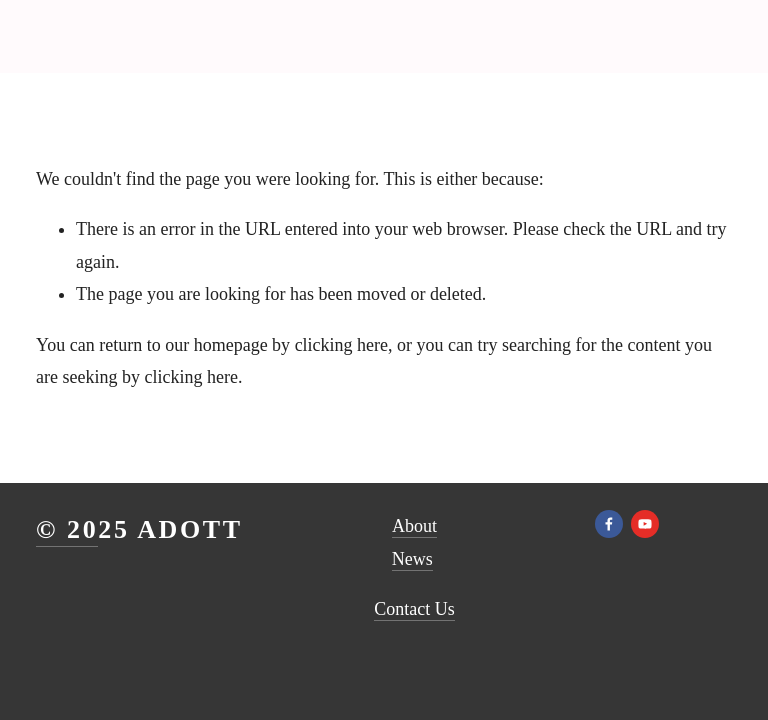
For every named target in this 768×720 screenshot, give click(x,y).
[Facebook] (609, 524)
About (414, 526)
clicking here (341, 345)
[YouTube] (645, 524)
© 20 (67, 529)
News (412, 559)
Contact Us (414, 609)
